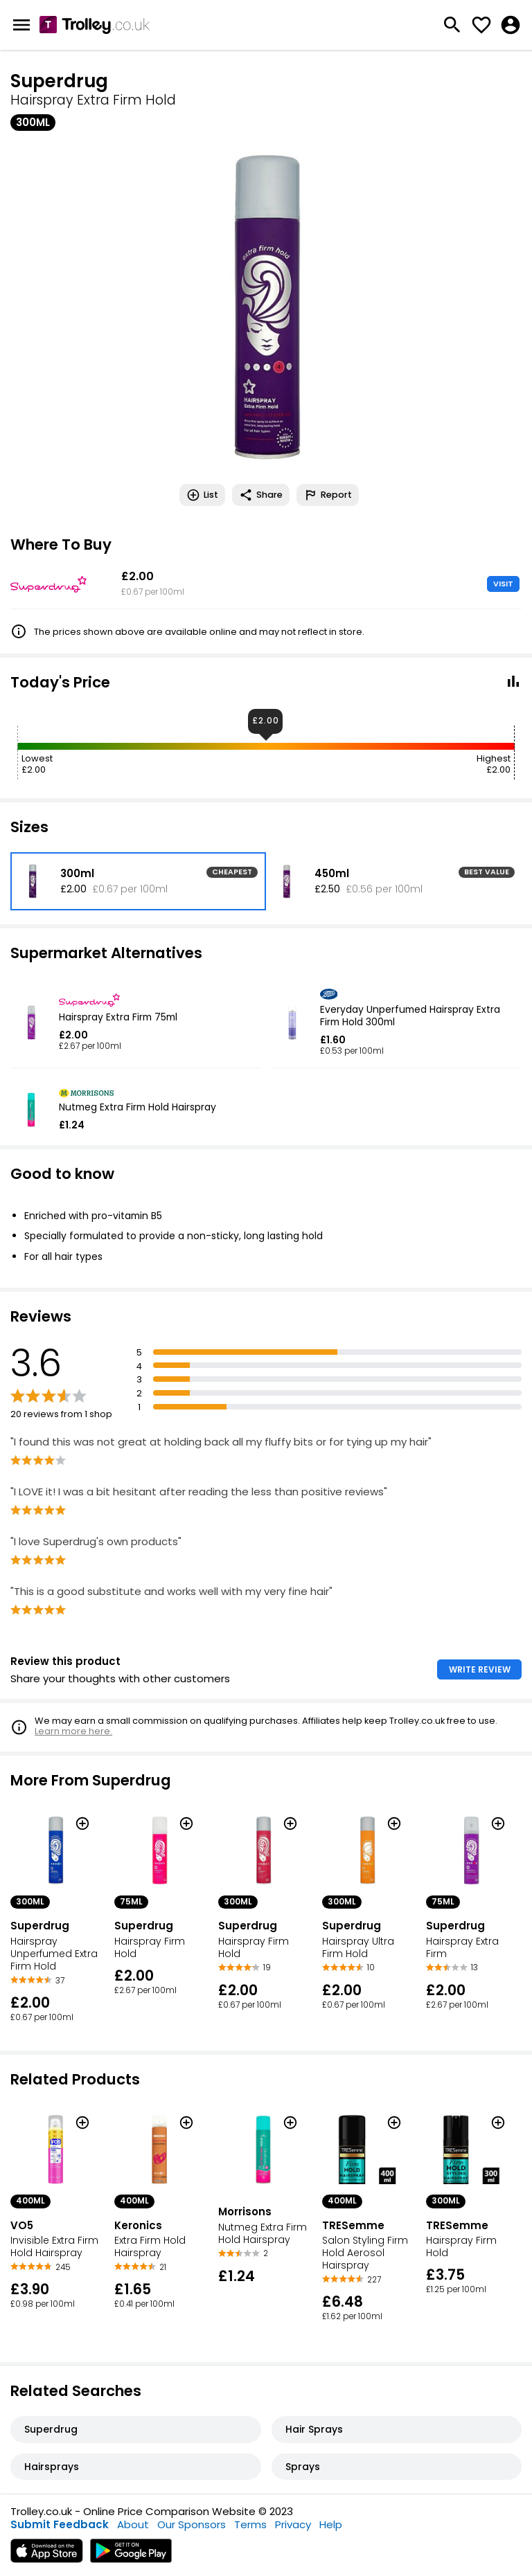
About (133, 2524)
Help (330, 2524)
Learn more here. (73, 1731)
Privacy (293, 2524)
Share (261, 495)
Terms (250, 2524)
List (202, 495)
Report (327, 495)
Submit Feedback (59, 2524)
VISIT (503, 583)
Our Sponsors (191, 2524)
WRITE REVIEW (480, 1669)
